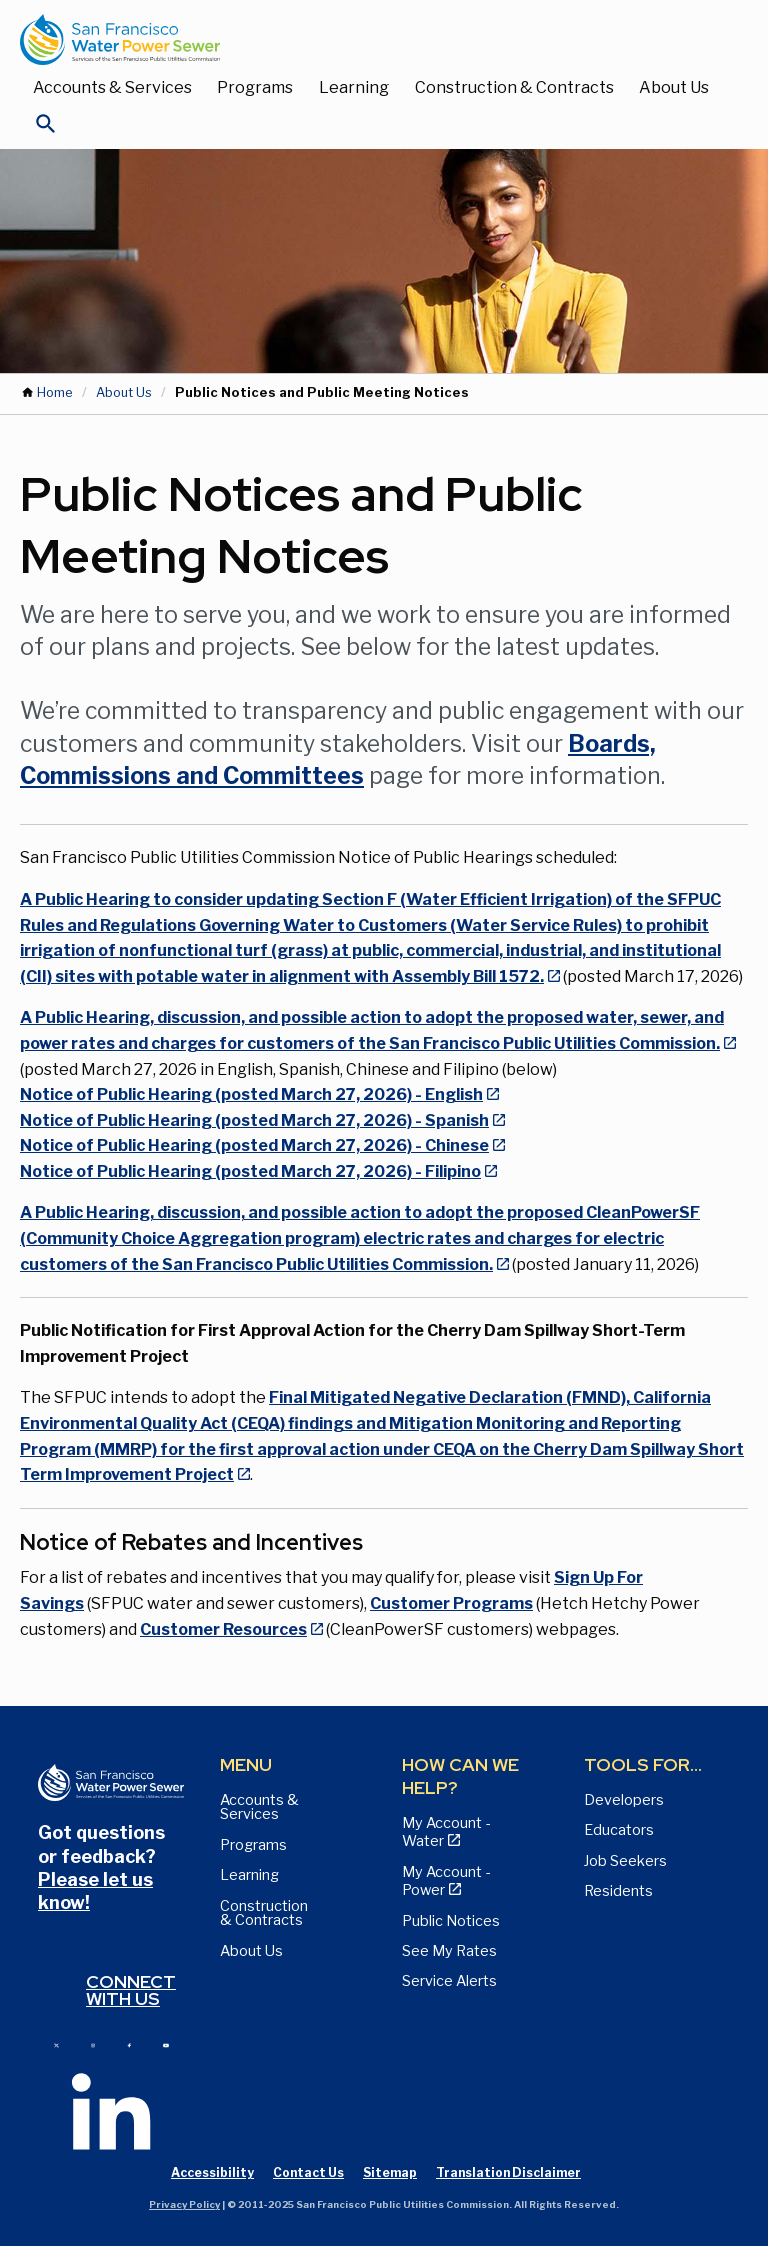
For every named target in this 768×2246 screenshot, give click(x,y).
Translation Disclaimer (508, 2172)
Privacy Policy (184, 2204)
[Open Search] (46, 129)
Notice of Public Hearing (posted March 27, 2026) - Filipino (250, 1171)
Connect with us (131, 1990)
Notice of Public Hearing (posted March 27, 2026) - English (251, 1094)
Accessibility (212, 2172)
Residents (618, 1891)
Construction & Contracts (514, 87)
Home (54, 392)
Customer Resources (223, 1629)
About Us (674, 87)
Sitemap (390, 2172)
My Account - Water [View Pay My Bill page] (446, 1832)
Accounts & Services (112, 87)
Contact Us (308, 2172)
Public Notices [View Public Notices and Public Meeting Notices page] (451, 1921)
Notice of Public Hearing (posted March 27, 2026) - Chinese (254, 1145)
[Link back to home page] (364, 39)
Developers (624, 1800)
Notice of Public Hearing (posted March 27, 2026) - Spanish (254, 1120)
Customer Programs (451, 1603)
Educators (619, 1830)
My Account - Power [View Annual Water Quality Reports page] (446, 1881)
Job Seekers (625, 1861)
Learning (354, 87)
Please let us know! (95, 1891)
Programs (255, 87)
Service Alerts (449, 1981)
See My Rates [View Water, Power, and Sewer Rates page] (449, 1951)
